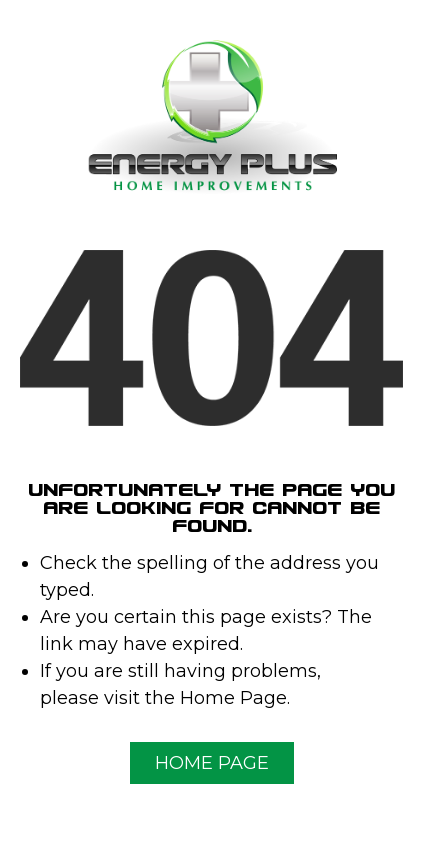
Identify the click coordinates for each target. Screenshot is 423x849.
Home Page (212, 763)
